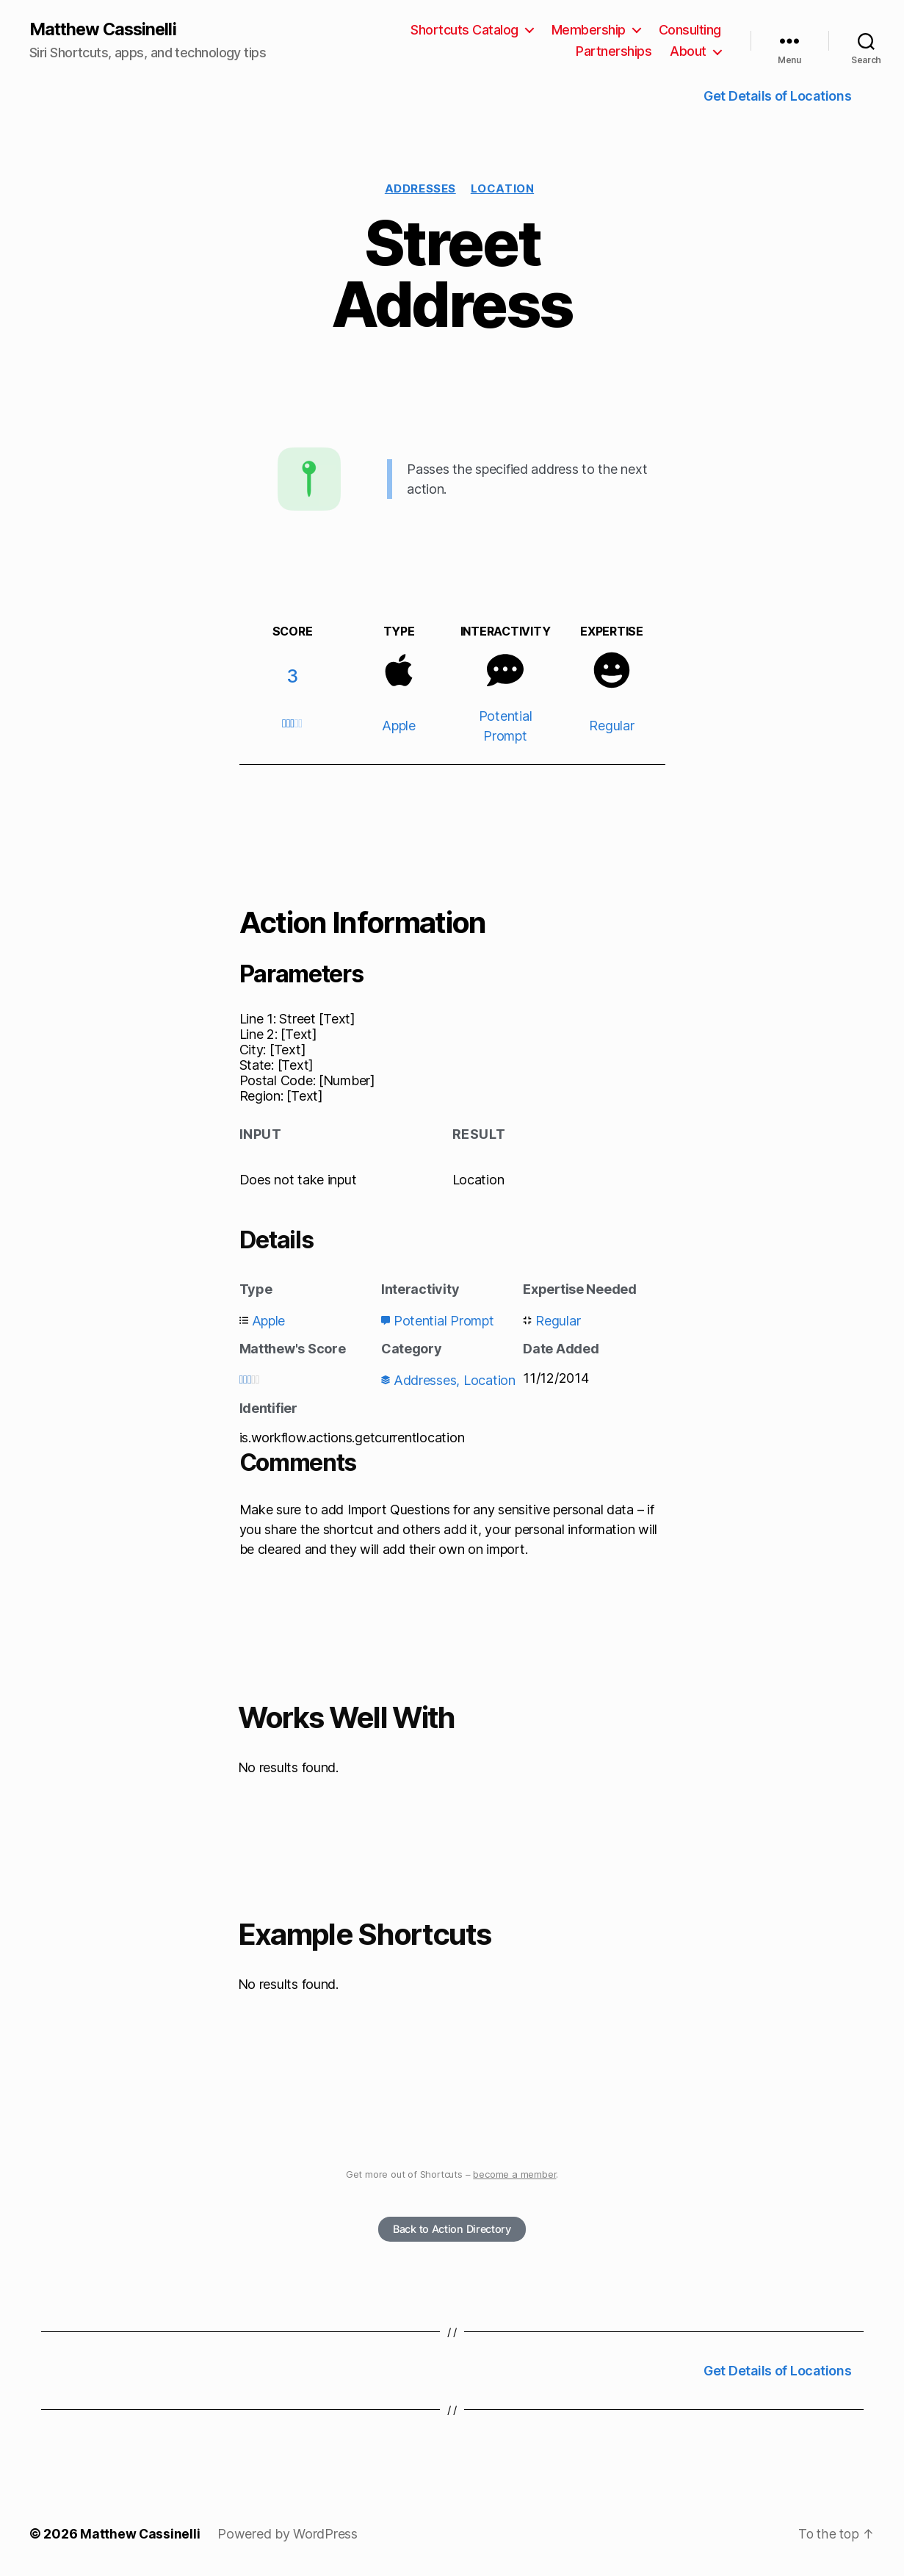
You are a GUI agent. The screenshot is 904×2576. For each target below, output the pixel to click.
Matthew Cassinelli (105, 29)
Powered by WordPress (288, 2534)
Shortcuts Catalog (464, 29)
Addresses (420, 189)
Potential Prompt (444, 1320)
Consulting (690, 29)
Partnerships (613, 52)
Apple (399, 726)
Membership (589, 29)
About (688, 52)
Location (502, 189)
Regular (611, 726)
